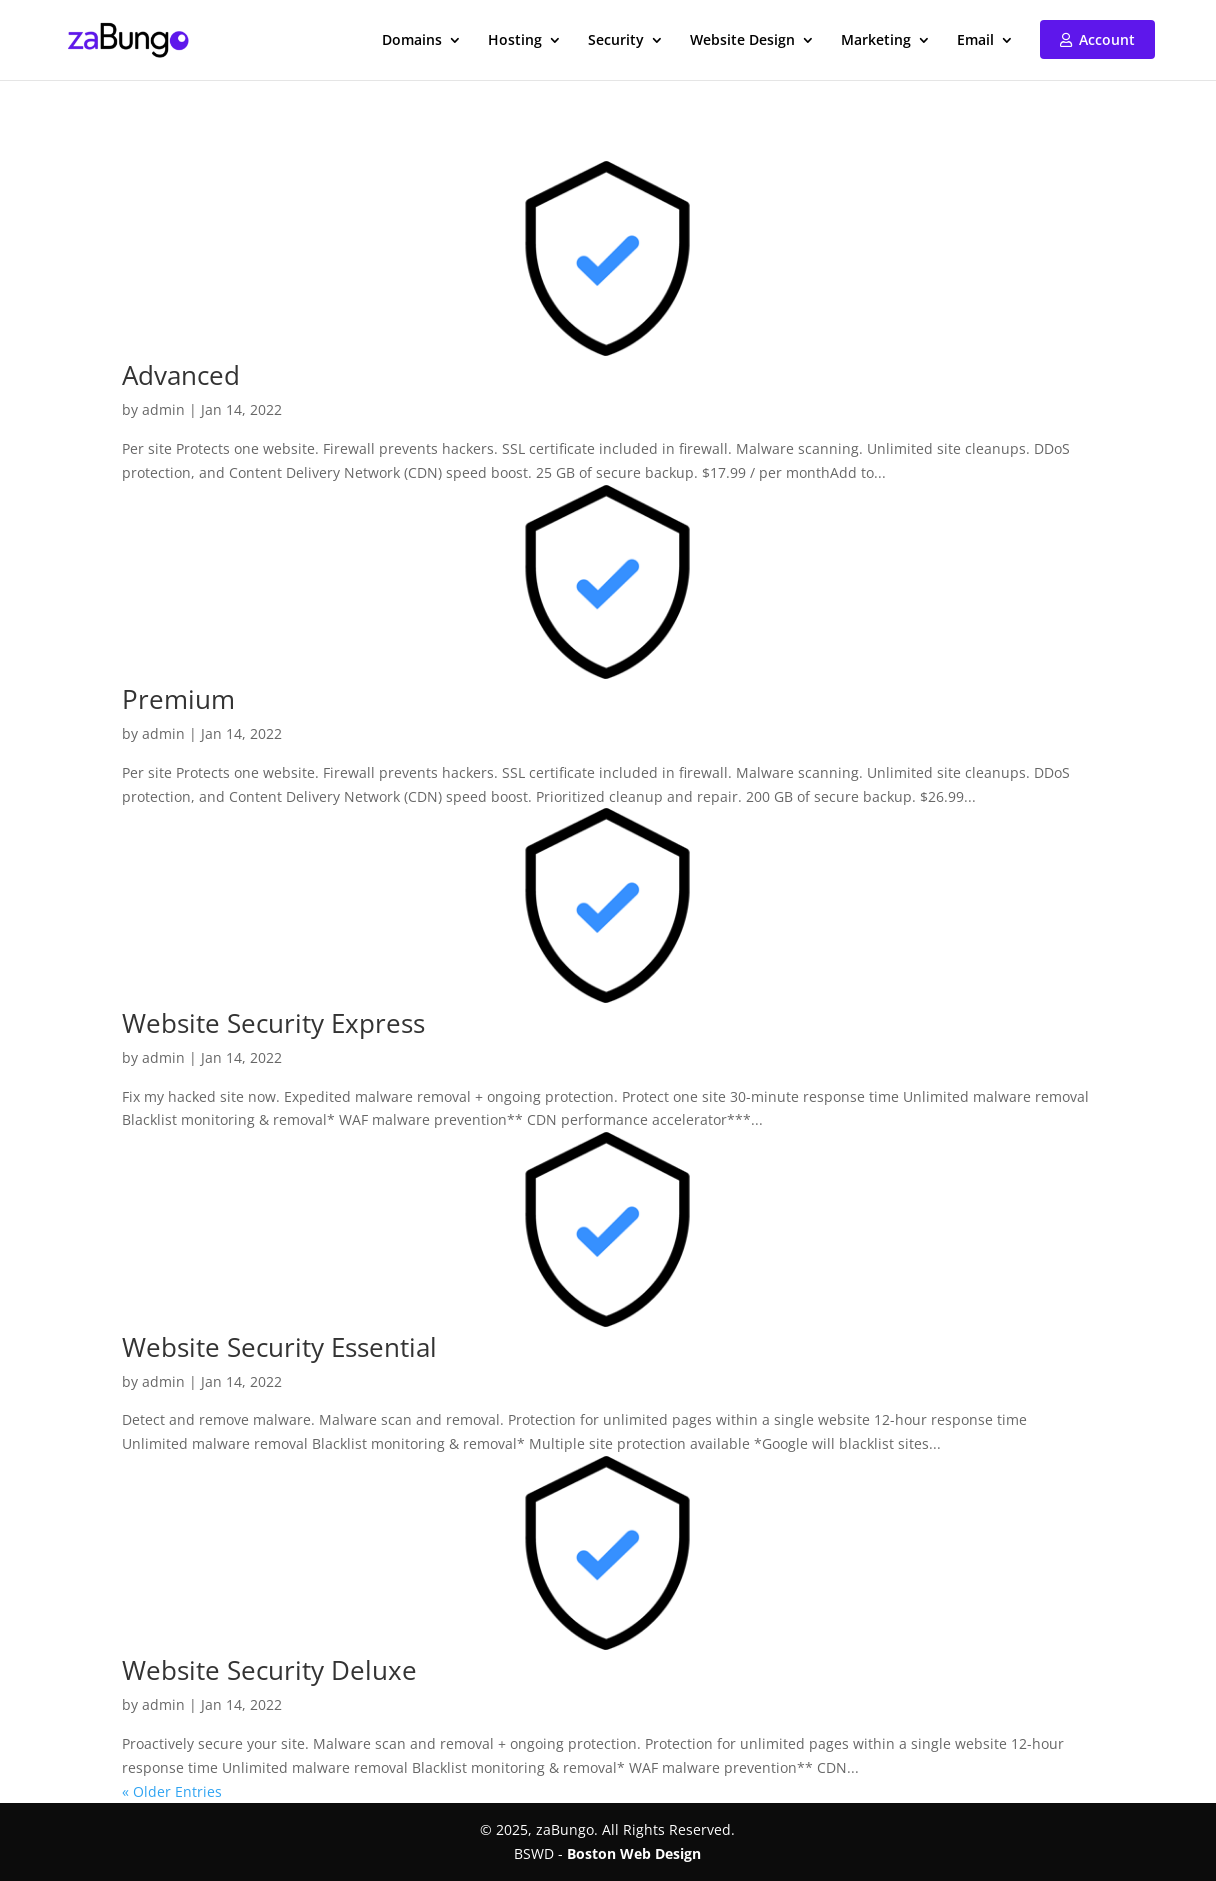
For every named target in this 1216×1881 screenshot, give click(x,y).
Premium (178, 699)
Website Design (742, 41)
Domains (412, 41)
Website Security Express (273, 1023)
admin (163, 409)
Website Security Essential (279, 1347)
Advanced (181, 375)
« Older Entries (172, 1791)
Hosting (515, 41)
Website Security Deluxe (269, 1670)
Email (975, 41)
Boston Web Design (634, 1853)
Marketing (876, 41)
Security (616, 41)
